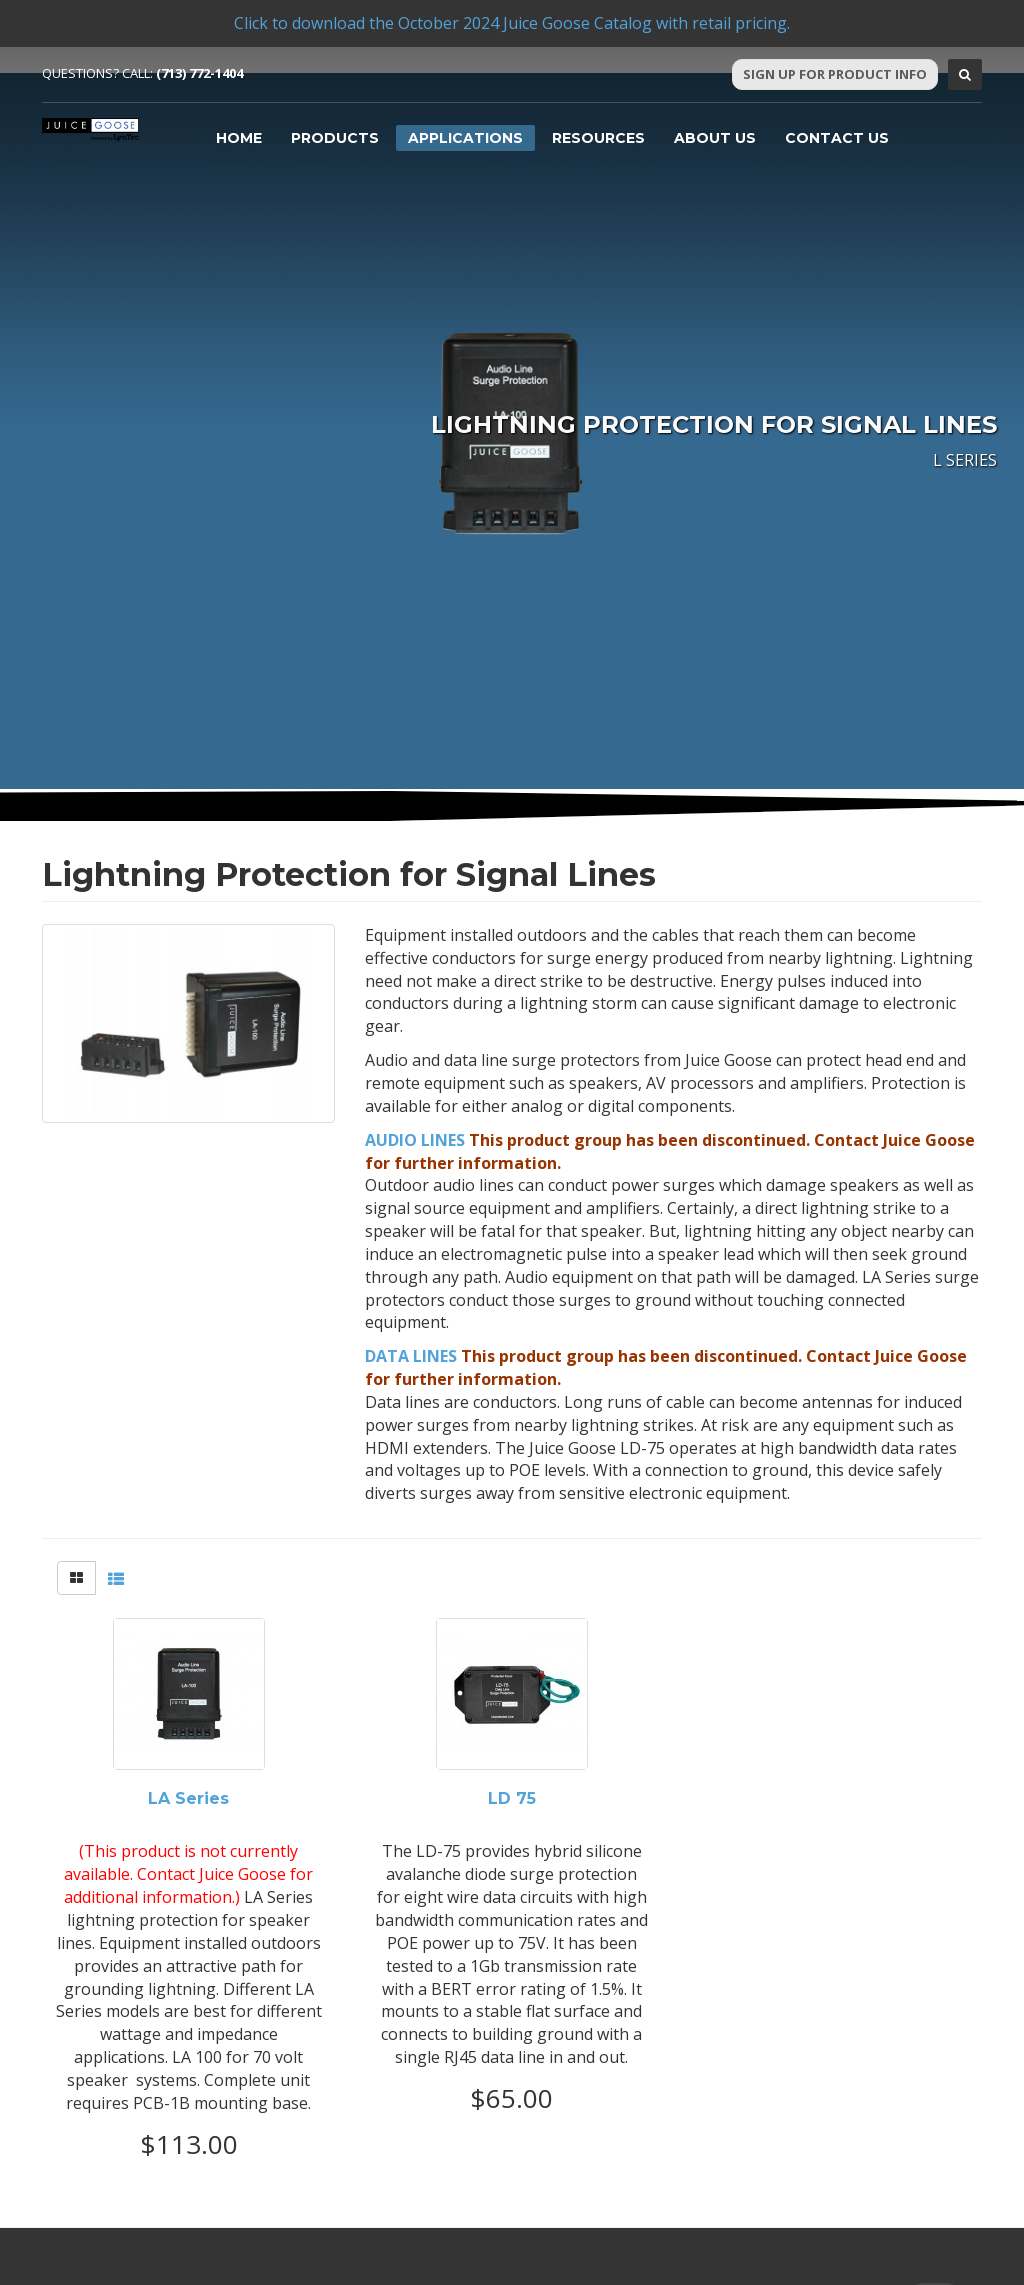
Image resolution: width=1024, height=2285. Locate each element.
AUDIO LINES (415, 1140)
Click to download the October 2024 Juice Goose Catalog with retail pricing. (512, 23)
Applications (465, 138)
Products (335, 138)
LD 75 (512, 1799)
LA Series (188, 1799)
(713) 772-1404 (199, 73)
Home (239, 138)
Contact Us (837, 138)
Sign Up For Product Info (835, 74)
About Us (715, 138)
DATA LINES (411, 1356)
